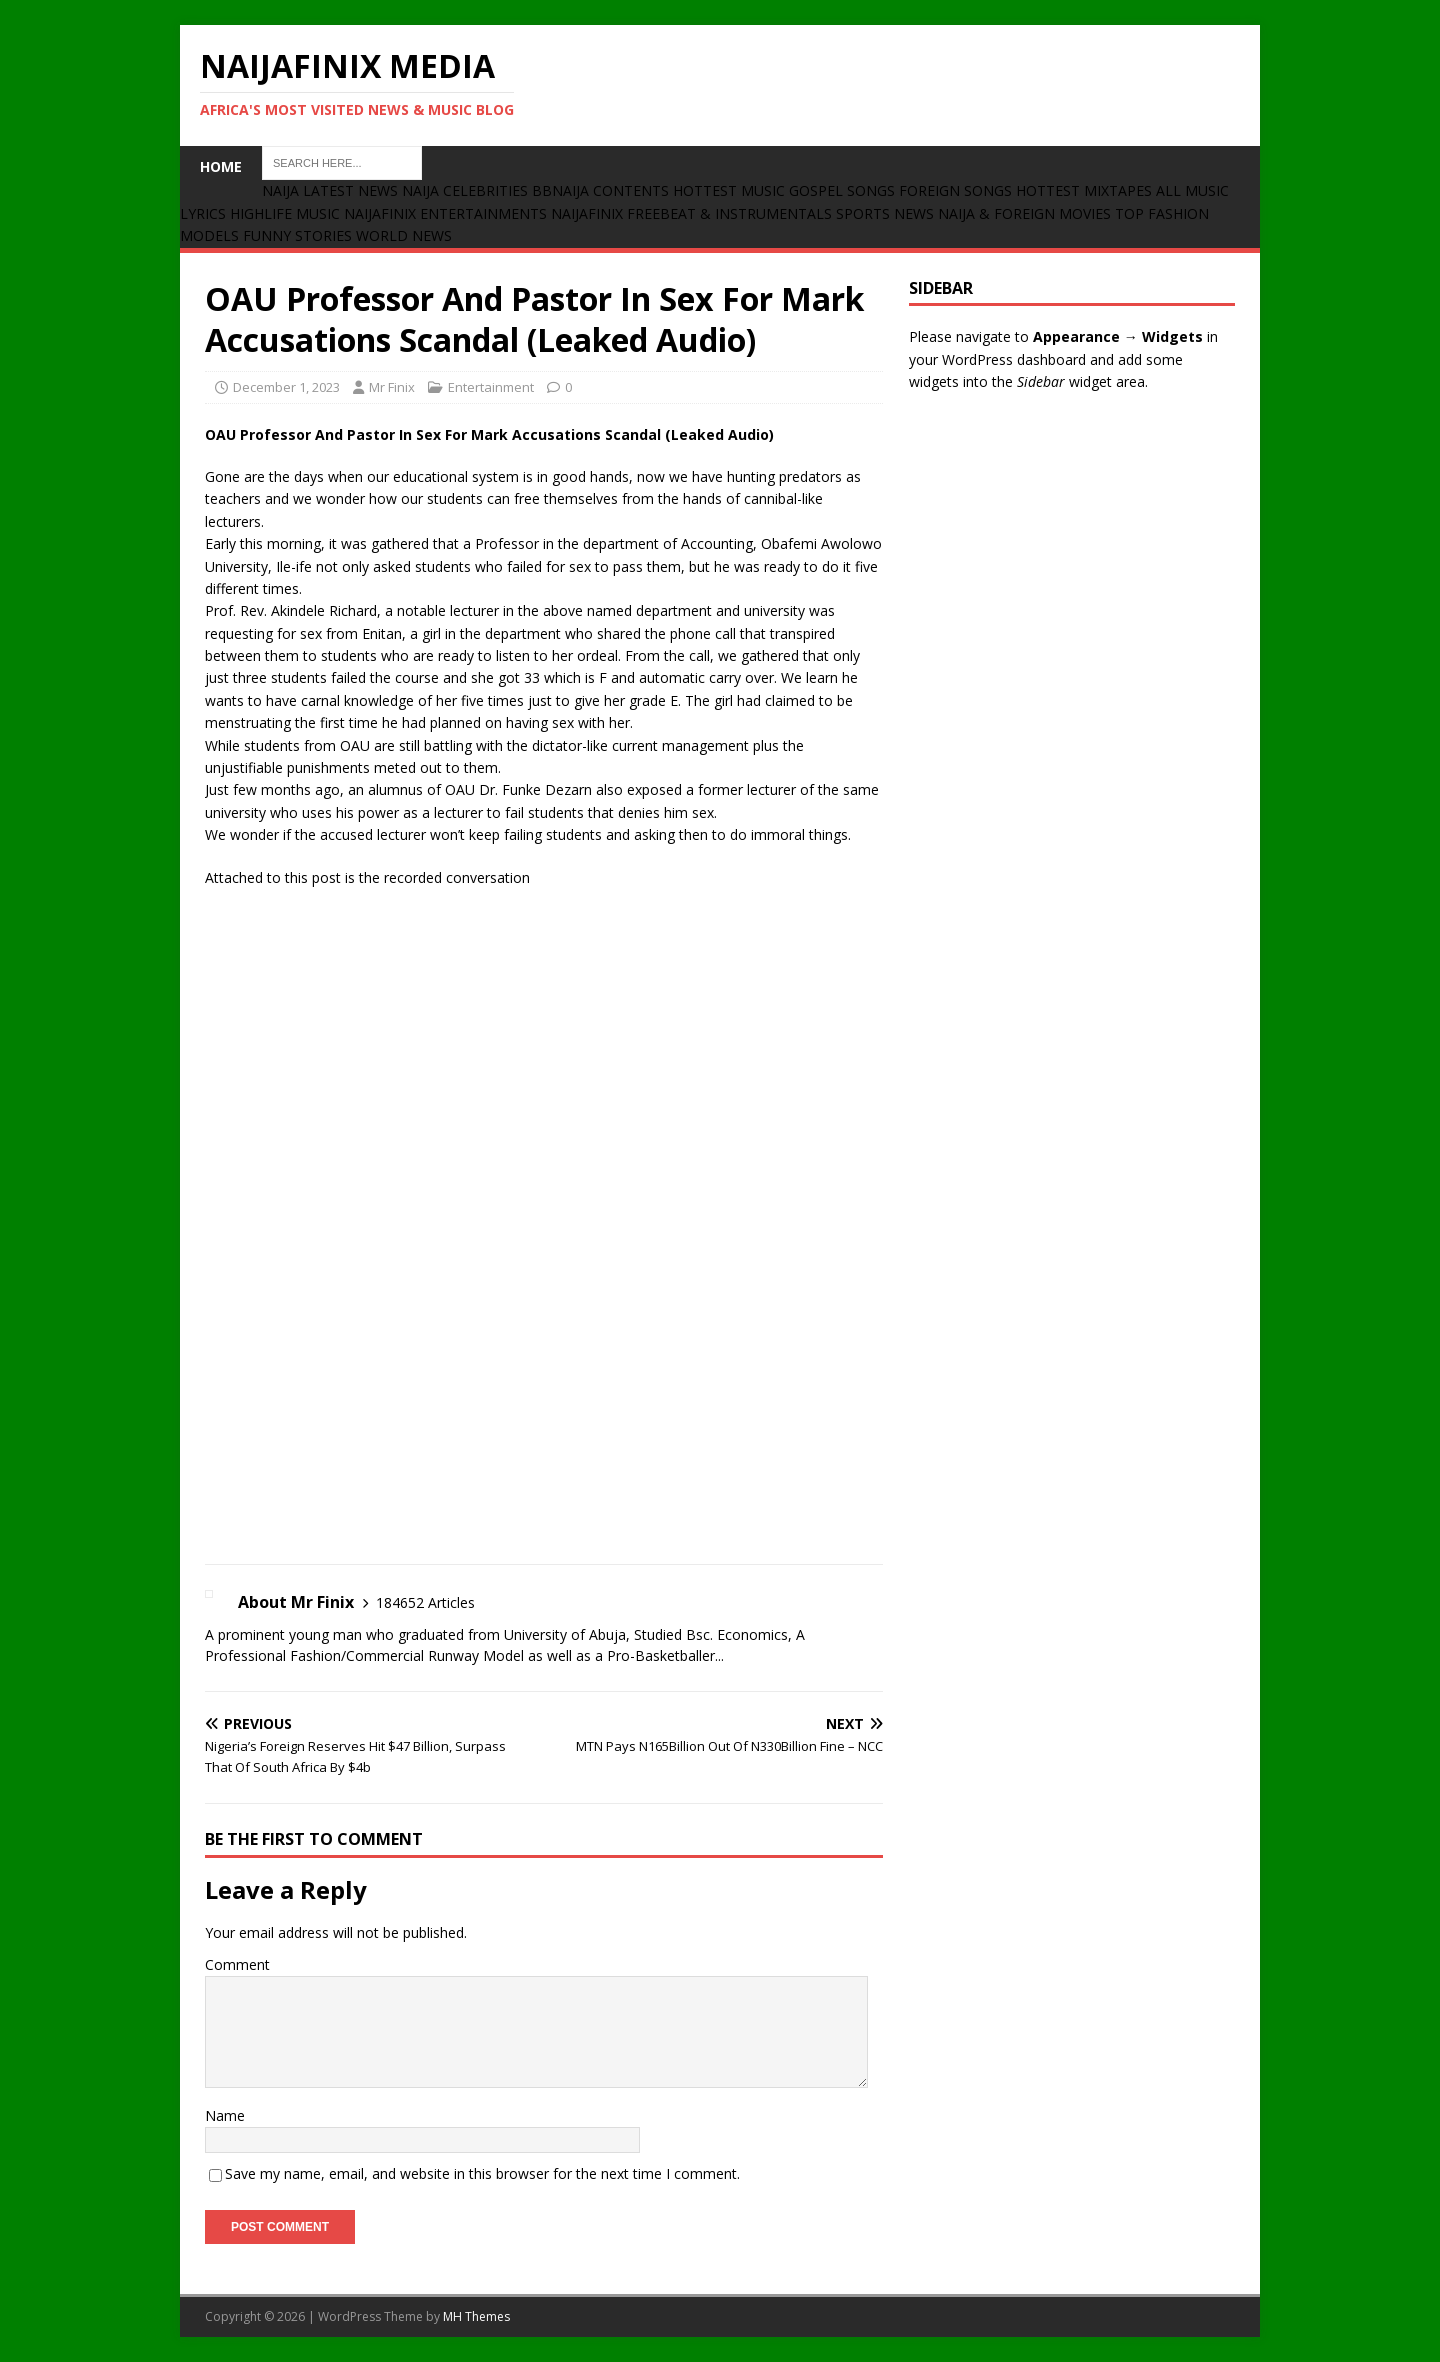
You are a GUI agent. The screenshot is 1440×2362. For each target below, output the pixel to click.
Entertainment (491, 387)
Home (221, 166)
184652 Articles (425, 1602)
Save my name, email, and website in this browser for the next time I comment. (482, 2173)
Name (225, 2115)
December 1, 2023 (286, 387)
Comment (237, 1964)
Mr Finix (392, 387)
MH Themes (476, 2316)
